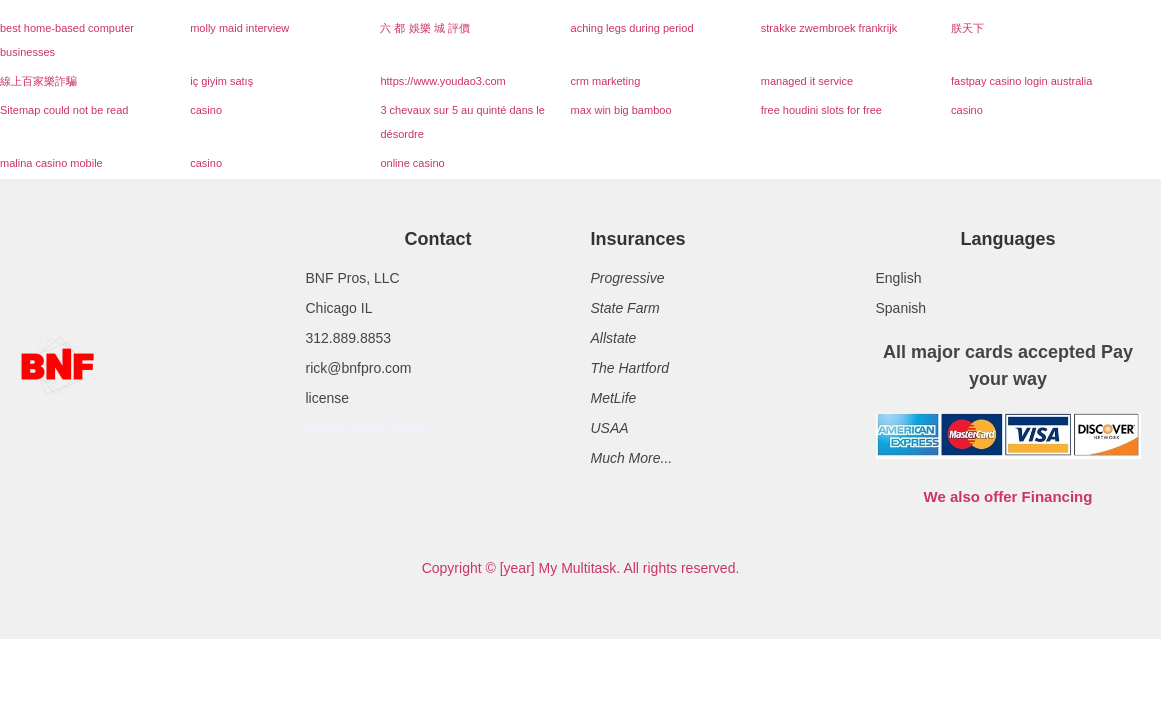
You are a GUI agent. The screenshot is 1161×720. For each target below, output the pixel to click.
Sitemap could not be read (64, 110)
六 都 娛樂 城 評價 (424, 28)
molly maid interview (239, 28)
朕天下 (967, 28)
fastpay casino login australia (1021, 81)
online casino (412, 163)
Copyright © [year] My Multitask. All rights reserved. (581, 568)
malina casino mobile (51, 163)
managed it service (807, 81)
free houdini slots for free (821, 110)
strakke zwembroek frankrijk (829, 28)
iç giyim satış (221, 81)
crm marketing (606, 81)
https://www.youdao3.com (442, 81)
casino (206, 110)
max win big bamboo (621, 110)
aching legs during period (632, 28)
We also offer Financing (1008, 496)
